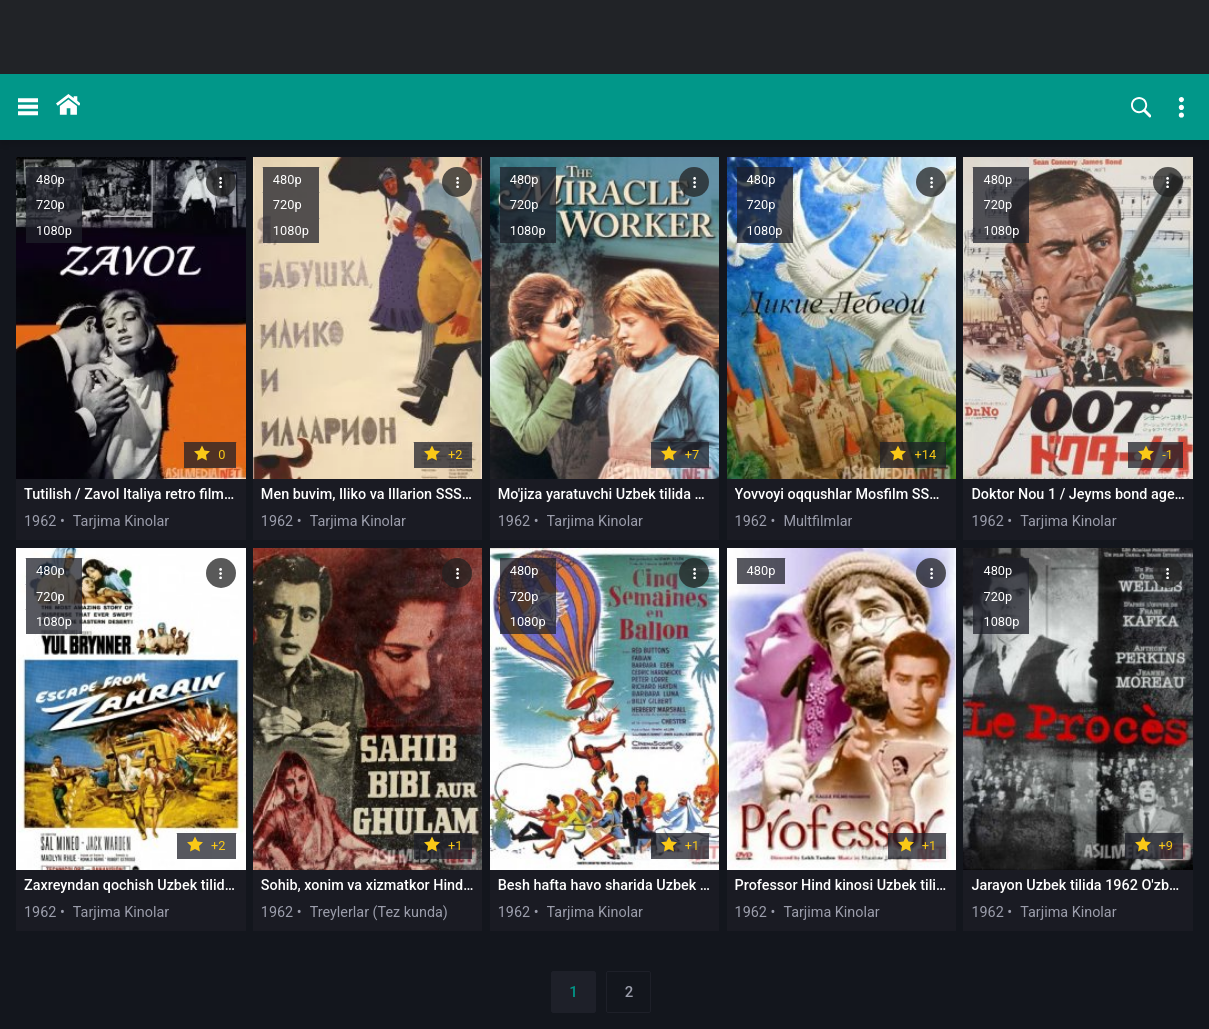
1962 (40, 521)
